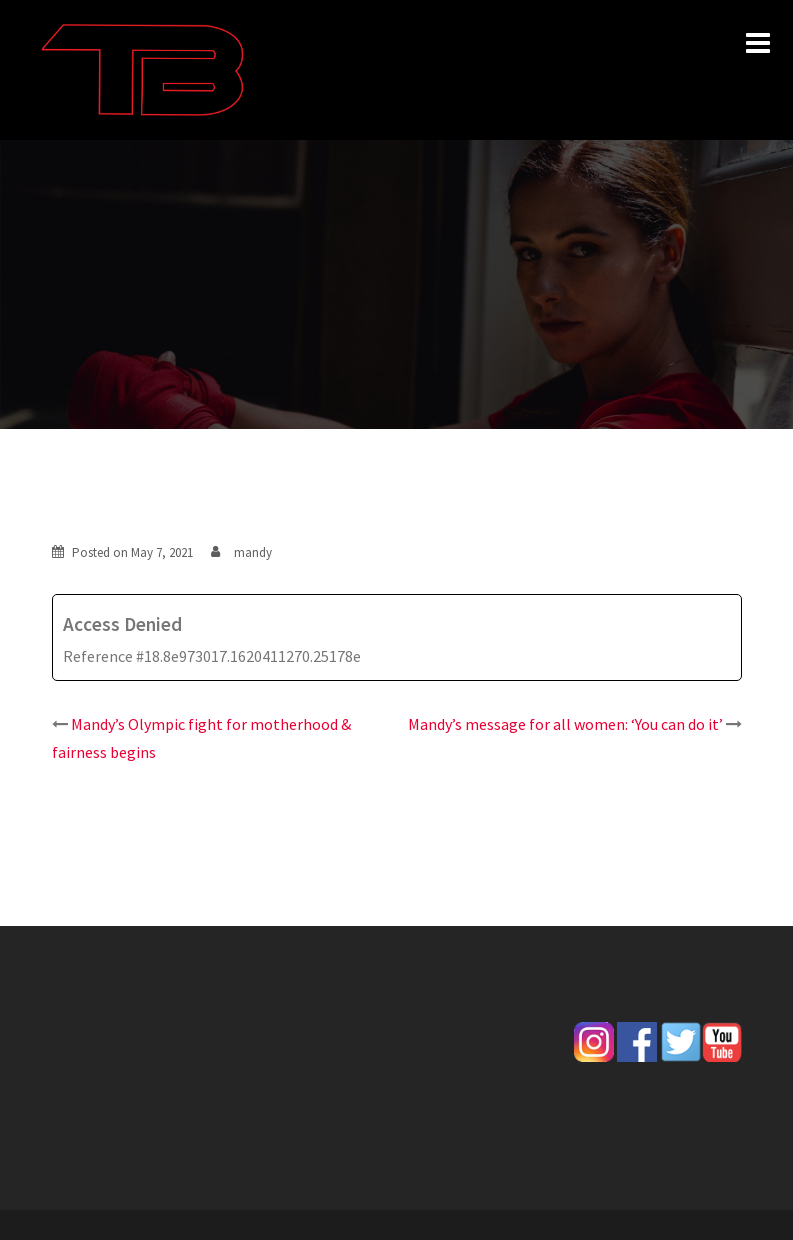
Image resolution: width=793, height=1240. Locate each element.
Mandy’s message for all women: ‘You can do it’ (565, 724)
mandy (253, 552)
